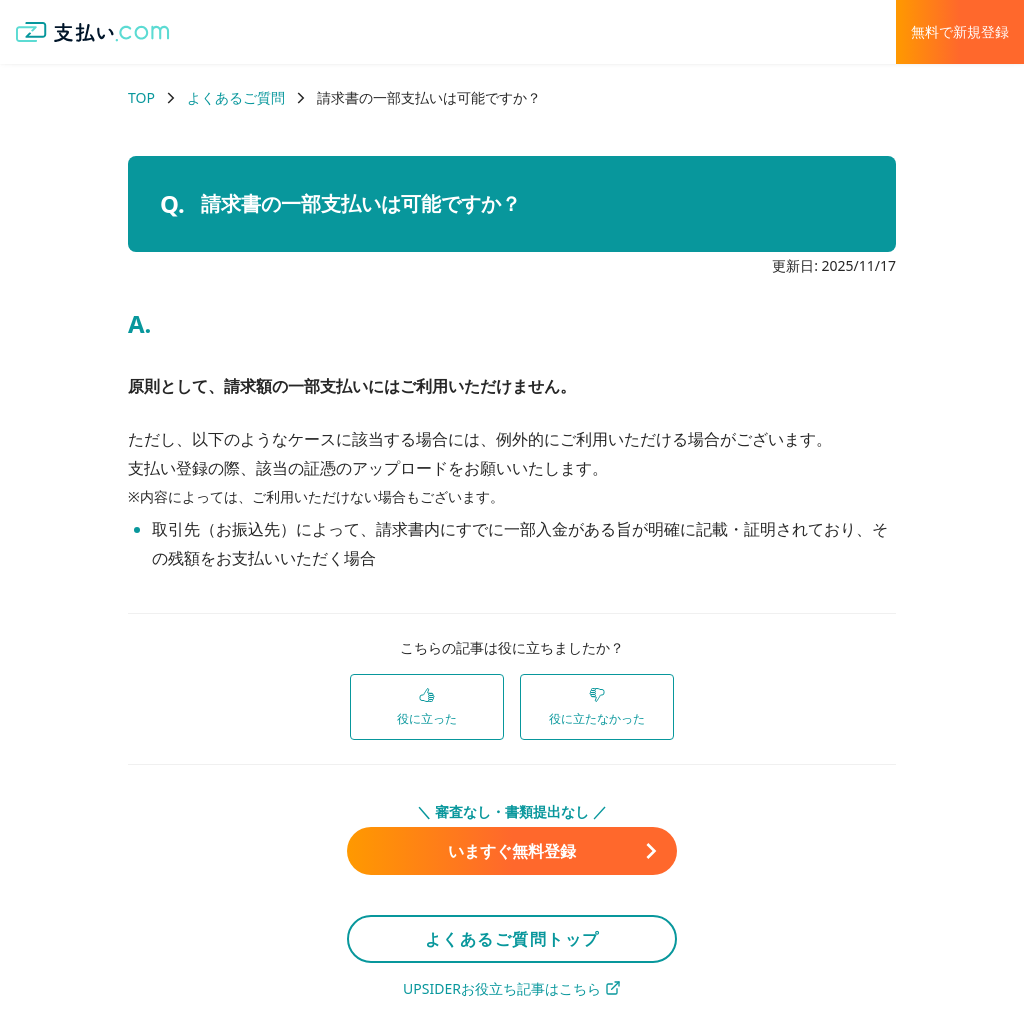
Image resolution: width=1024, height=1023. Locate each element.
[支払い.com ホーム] (93, 32)
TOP (141, 97)
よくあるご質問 (236, 97)
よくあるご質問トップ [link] (512, 939)
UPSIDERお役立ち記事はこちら (512, 988)
